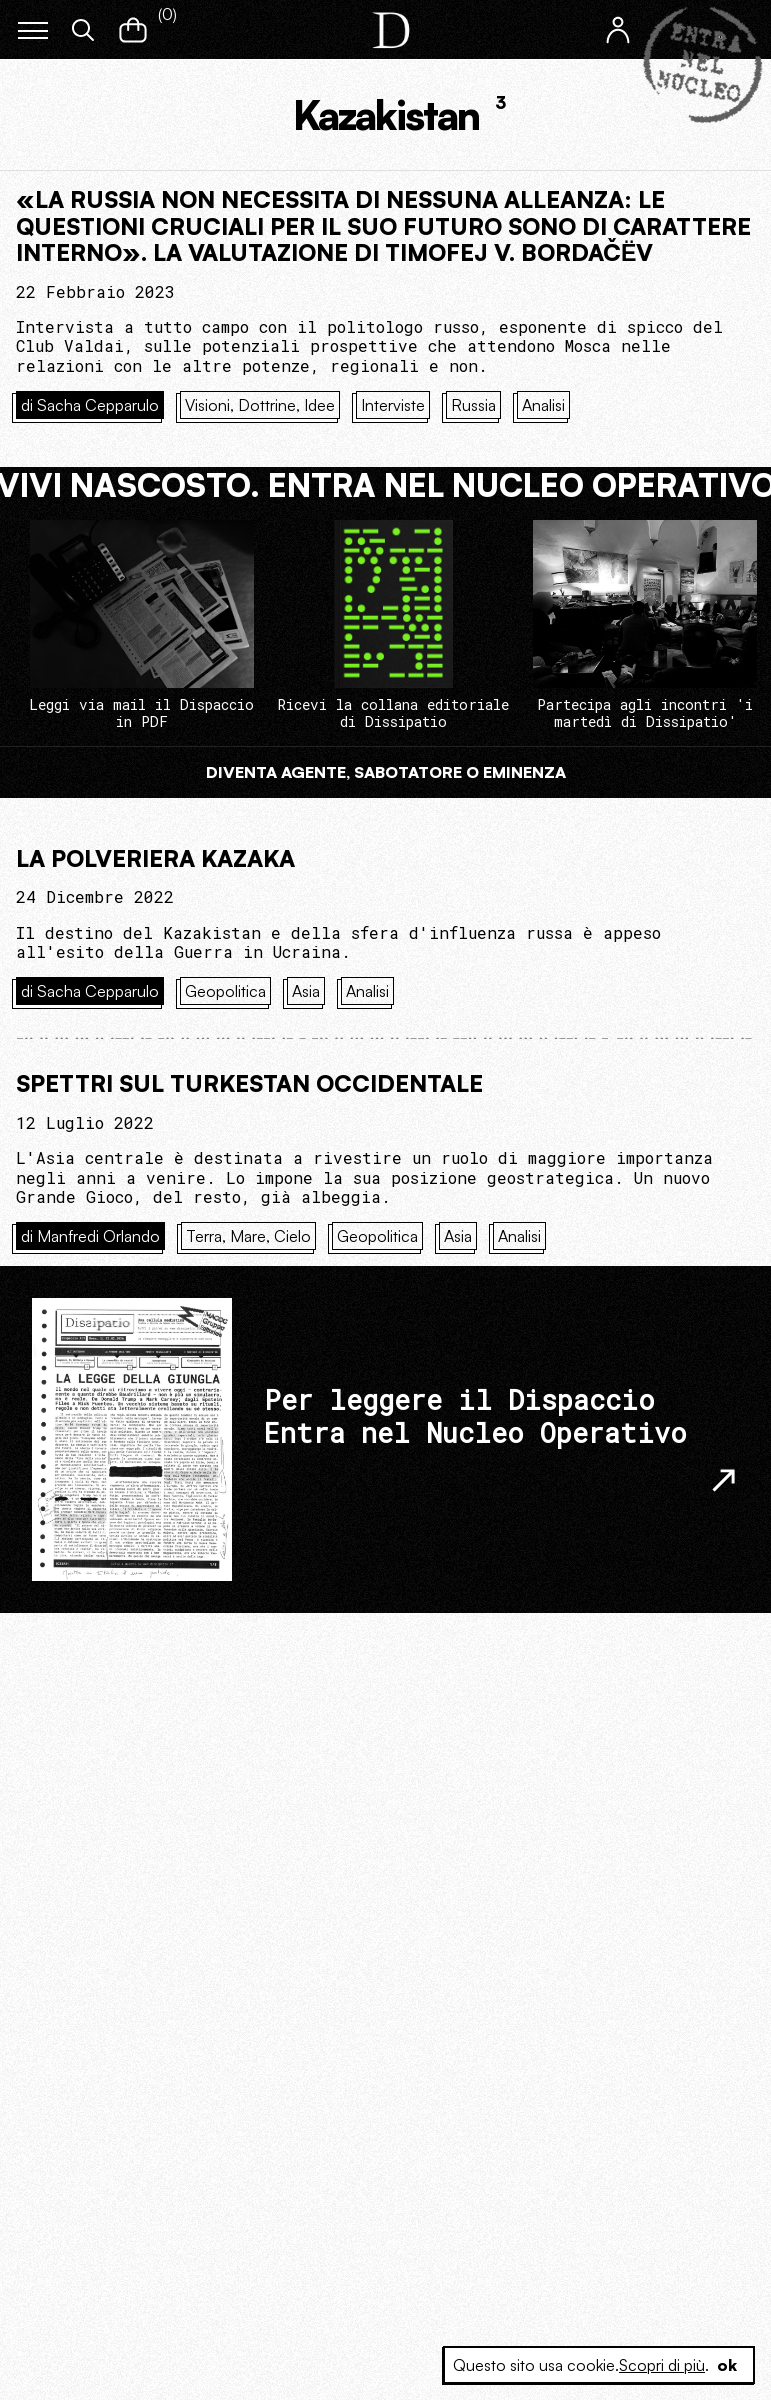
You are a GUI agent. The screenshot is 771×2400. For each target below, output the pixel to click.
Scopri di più (661, 2365)
